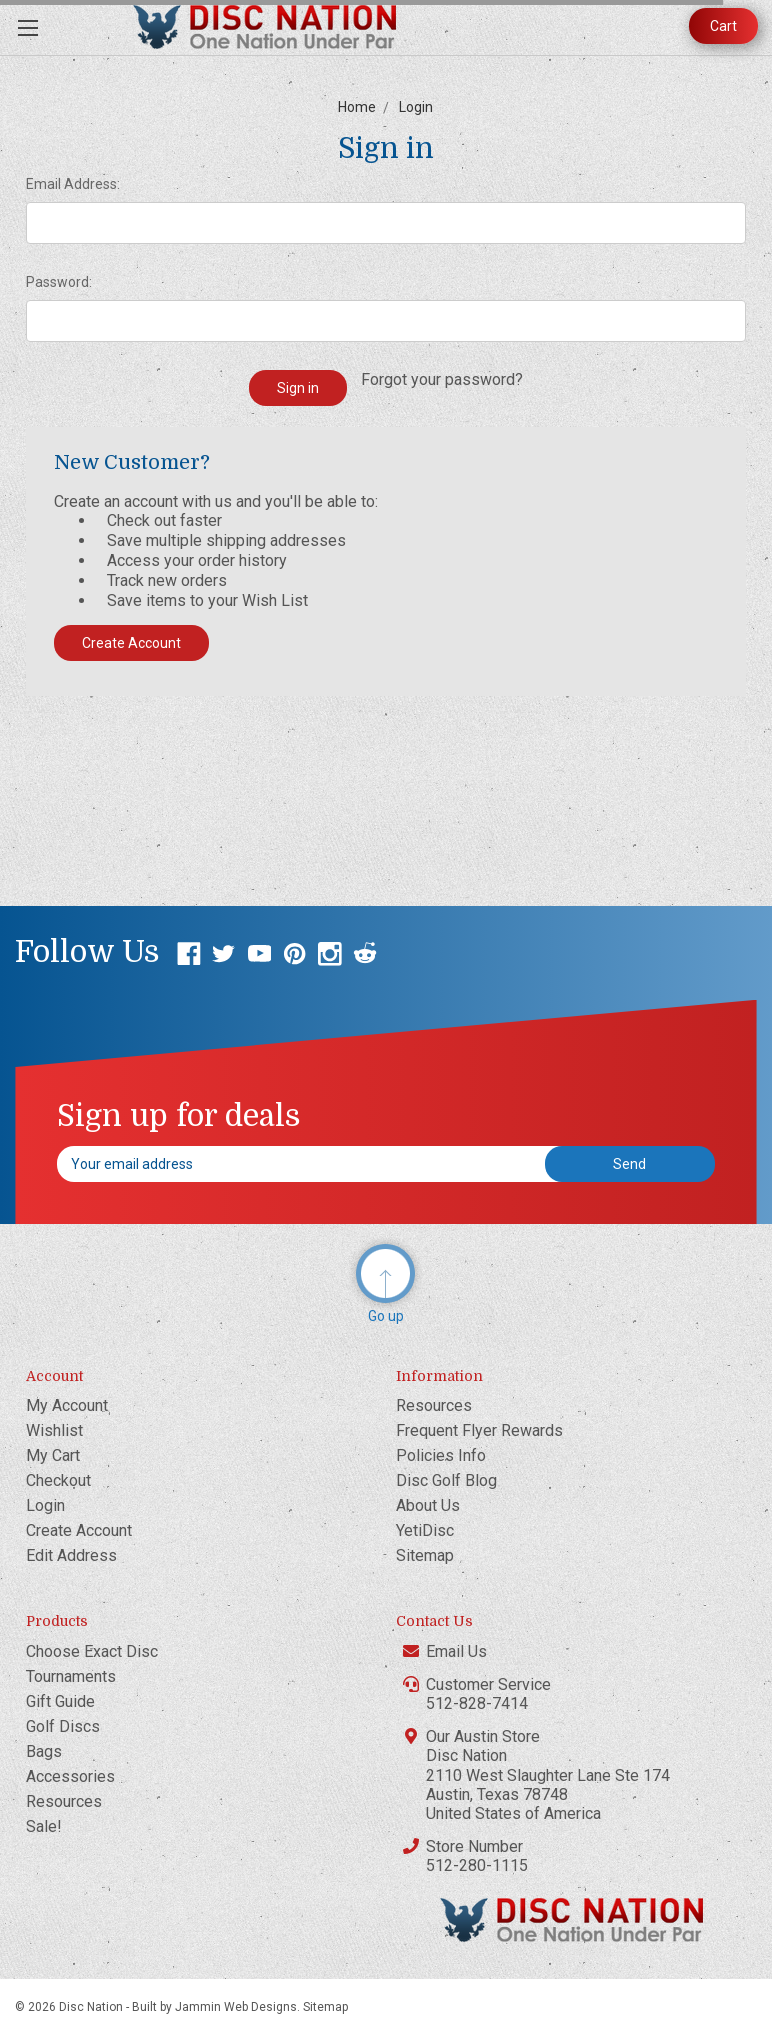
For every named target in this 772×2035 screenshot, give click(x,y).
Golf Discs (63, 1726)
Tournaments (71, 1676)
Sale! (44, 1826)
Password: (59, 282)
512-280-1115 (477, 1865)
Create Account (131, 643)
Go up (386, 1316)
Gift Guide (60, 1701)
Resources (434, 1405)
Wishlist (54, 1430)
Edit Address (71, 1555)
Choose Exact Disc (92, 1651)
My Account (67, 1405)
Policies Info (441, 1455)
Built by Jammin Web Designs (214, 2007)
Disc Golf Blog (446, 1480)
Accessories (70, 1776)
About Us (428, 1505)
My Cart (53, 1455)
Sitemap (425, 1555)
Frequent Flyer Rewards (479, 1430)
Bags (44, 1751)
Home (357, 107)
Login (416, 107)
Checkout (58, 1480)
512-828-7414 (477, 1703)
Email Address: (73, 184)
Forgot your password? (442, 379)
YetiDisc (425, 1530)
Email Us (456, 1651)
